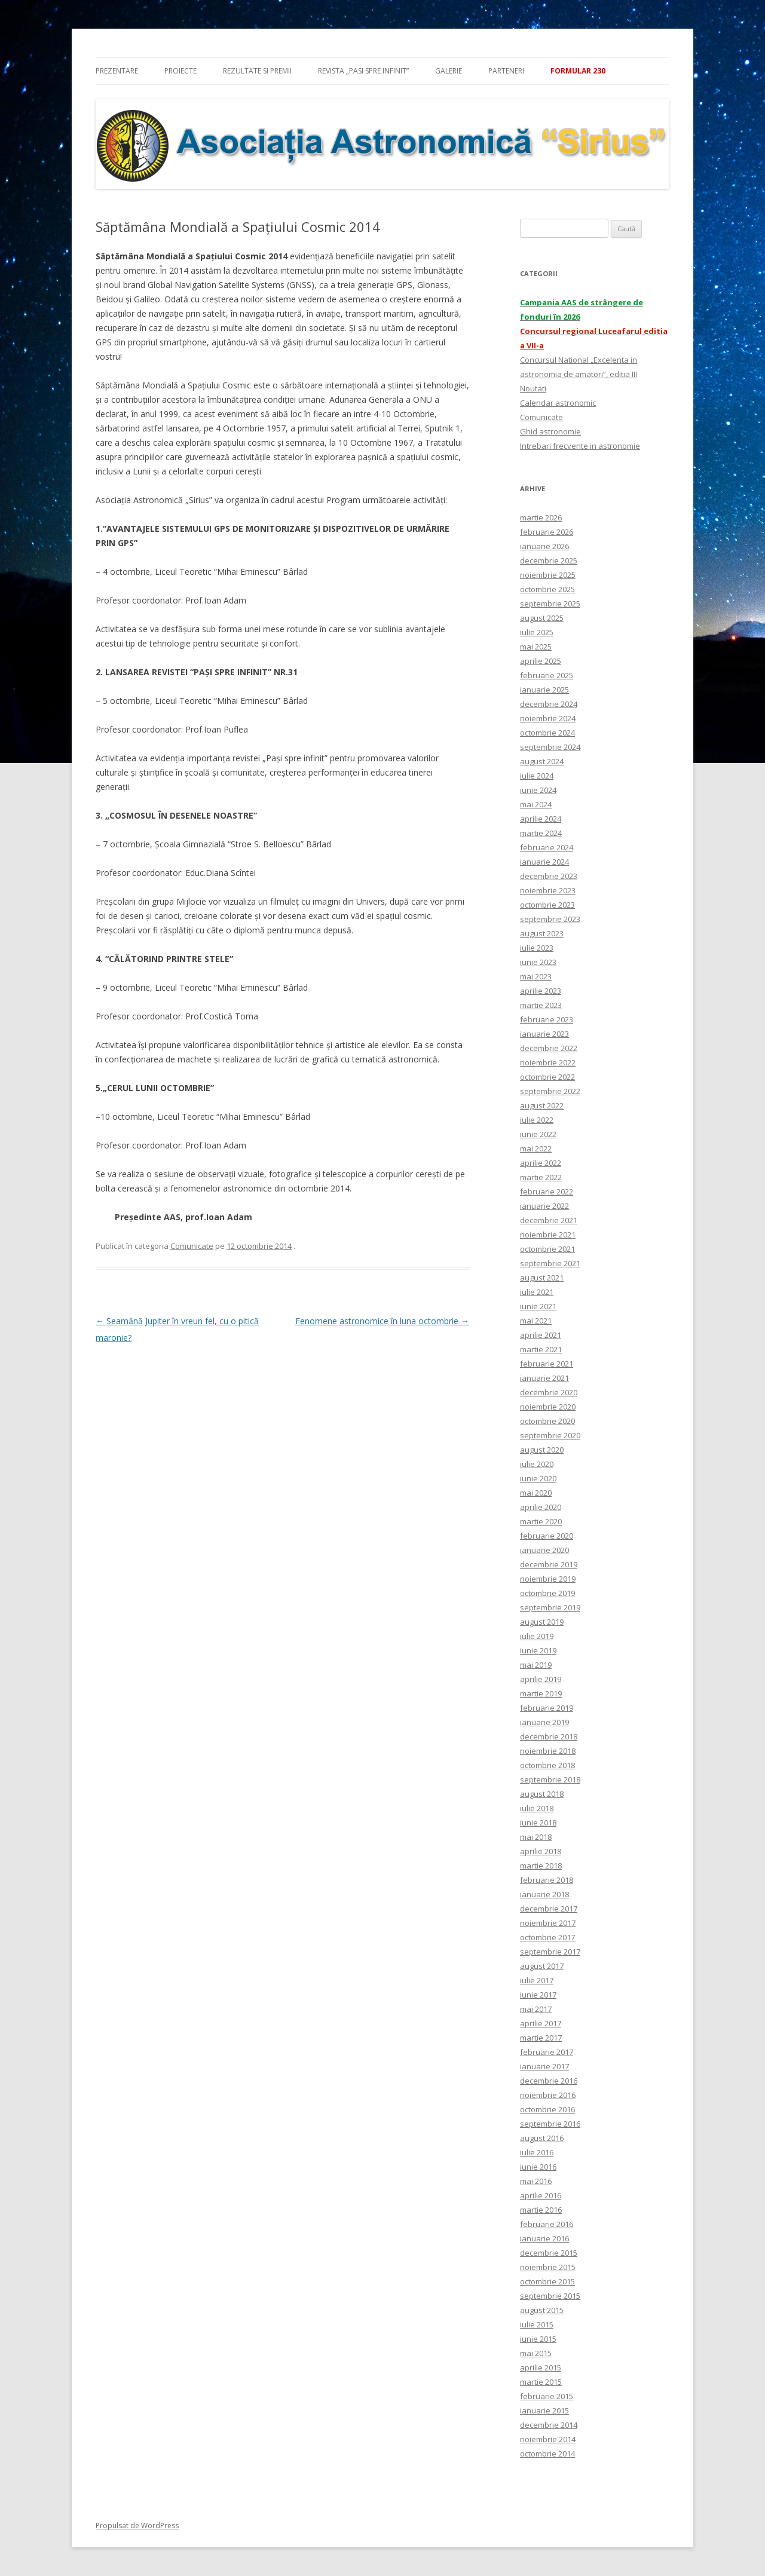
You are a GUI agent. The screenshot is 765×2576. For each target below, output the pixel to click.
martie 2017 (541, 2037)
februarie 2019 (546, 1707)
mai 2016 (536, 2181)
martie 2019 (541, 1693)
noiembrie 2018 (548, 1750)
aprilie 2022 (540, 1162)
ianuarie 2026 (544, 546)
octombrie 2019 (547, 1593)
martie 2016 (541, 2209)
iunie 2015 (538, 2338)
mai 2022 (536, 1148)
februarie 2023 (546, 1019)
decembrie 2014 (548, 2424)
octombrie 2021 (547, 1248)
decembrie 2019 (548, 1564)
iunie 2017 (538, 1994)
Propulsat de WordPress (137, 2525)
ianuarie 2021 (544, 1378)
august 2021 (542, 1277)
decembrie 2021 (548, 1220)
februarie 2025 (546, 675)
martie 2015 (541, 2381)
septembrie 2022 (550, 1091)
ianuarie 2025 (544, 689)
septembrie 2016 (550, 2123)
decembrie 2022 (548, 1048)
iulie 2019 (536, 1636)
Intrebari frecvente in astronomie (580, 445)
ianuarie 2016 (544, 2238)
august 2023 (542, 933)
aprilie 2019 (540, 1679)
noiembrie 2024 (548, 718)
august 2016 (542, 2138)
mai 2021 (536, 1320)
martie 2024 (541, 833)
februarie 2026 (546, 531)
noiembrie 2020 (548, 1406)
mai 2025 (536, 646)
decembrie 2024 (548, 704)
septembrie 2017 (550, 1951)
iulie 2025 (536, 632)
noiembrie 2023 (548, 890)
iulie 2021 (536, 1292)
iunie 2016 (538, 2166)
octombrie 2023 (547, 904)
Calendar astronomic (558, 402)
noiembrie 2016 (548, 2095)
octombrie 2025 (547, 589)
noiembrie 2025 (548, 574)
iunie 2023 (538, 962)
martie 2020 (541, 1521)
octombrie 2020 (547, 1421)
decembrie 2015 (548, 2252)
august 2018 (542, 1793)
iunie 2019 (538, 1650)
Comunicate (191, 1245)
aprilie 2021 (540, 1335)
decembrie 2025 (548, 560)
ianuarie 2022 (544, 1205)
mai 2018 (536, 1836)
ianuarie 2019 (544, 1722)
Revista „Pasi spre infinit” (363, 71)
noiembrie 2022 (548, 1062)
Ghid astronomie (550, 431)
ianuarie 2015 (544, 2410)
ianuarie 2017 (544, 2066)
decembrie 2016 (548, 2080)
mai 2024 (536, 804)
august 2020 (542, 1449)
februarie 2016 (546, 2224)
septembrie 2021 (550, 1263)
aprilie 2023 (540, 990)
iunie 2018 (538, 1822)
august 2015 (542, 2310)
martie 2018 (541, 1865)
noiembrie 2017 (548, 1923)
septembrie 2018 (550, 1779)
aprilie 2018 (540, 1851)
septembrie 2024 (550, 747)
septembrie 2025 (550, 603)
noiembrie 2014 (548, 2439)
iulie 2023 (536, 947)
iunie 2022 (538, 1134)
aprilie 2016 (540, 2195)
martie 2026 (541, 517)
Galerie (448, 71)
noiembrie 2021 (548, 1234)
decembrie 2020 (548, 1392)
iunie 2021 (538, 1306)
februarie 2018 (546, 1879)
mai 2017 (536, 2009)
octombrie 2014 (547, 2453)
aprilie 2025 (540, 661)
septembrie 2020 (550, 1435)
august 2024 (542, 761)
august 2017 (542, 1966)
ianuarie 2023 (544, 1033)
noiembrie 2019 (548, 1578)
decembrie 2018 (548, 1736)
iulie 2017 (536, 1980)
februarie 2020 (546, 1535)
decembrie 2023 (548, 876)
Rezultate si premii (257, 71)
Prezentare (117, 71)
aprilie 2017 (540, 2023)
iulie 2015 (536, 2324)
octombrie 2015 (547, 2281)
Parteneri (506, 71)
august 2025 (542, 617)
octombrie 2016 (547, 2109)
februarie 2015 (546, 2396)
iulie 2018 (536, 1808)
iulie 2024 (536, 775)
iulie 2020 (536, 1464)
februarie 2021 (546, 1363)
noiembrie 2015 (548, 2267)
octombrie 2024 (547, 732)
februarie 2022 (546, 1191)
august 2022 (542, 1105)
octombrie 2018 (547, 1765)
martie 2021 (541, 1349)
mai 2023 (536, 976)
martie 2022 (541, 1177)
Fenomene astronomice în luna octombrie (382, 1321)
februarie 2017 (546, 2052)
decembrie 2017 (548, 1908)
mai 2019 (536, 1664)
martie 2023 (541, 1005)
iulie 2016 (536, 2152)
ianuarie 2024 (544, 861)
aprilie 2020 (540, 1507)
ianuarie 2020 (544, 1550)
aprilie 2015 (540, 2367)
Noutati (533, 388)
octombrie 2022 (547, 1076)
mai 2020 (536, 1492)
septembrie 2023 (550, 919)
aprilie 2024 (540, 818)
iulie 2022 (536, 1119)
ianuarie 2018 (544, 1894)
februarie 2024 (546, 847)
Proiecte (180, 71)
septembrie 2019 (550, 1607)
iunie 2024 (538, 790)
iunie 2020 (538, 1478)
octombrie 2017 (547, 1937)
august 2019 (542, 1621)
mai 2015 (536, 2353)
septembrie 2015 (550, 2295)
